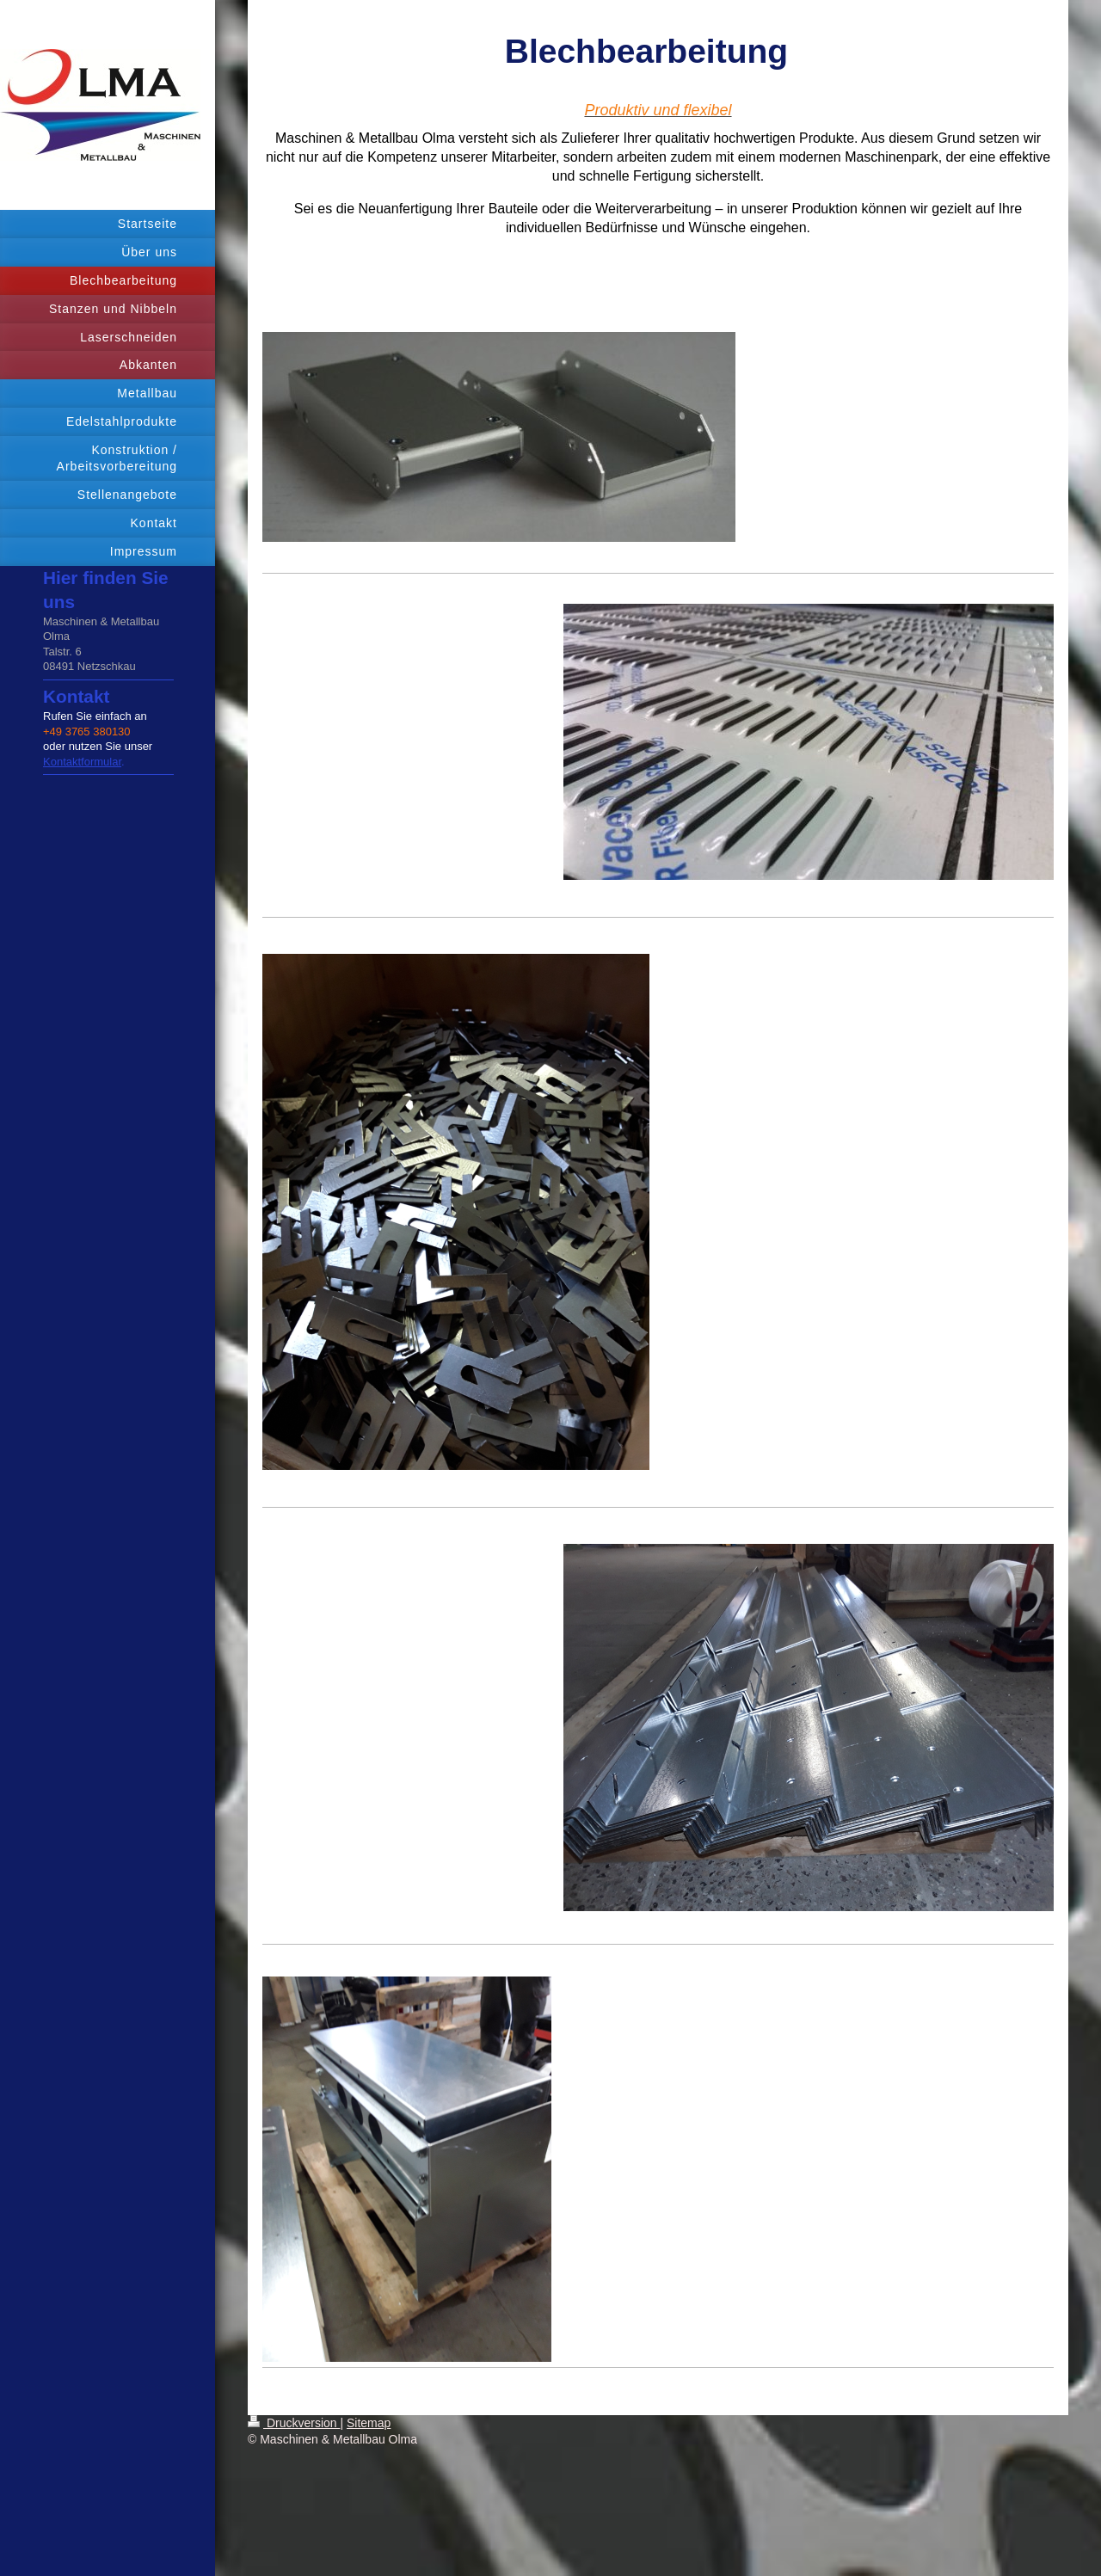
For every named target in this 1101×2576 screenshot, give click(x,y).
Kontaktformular (82, 761)
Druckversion (294, 2423)
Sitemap (369, 2423)
